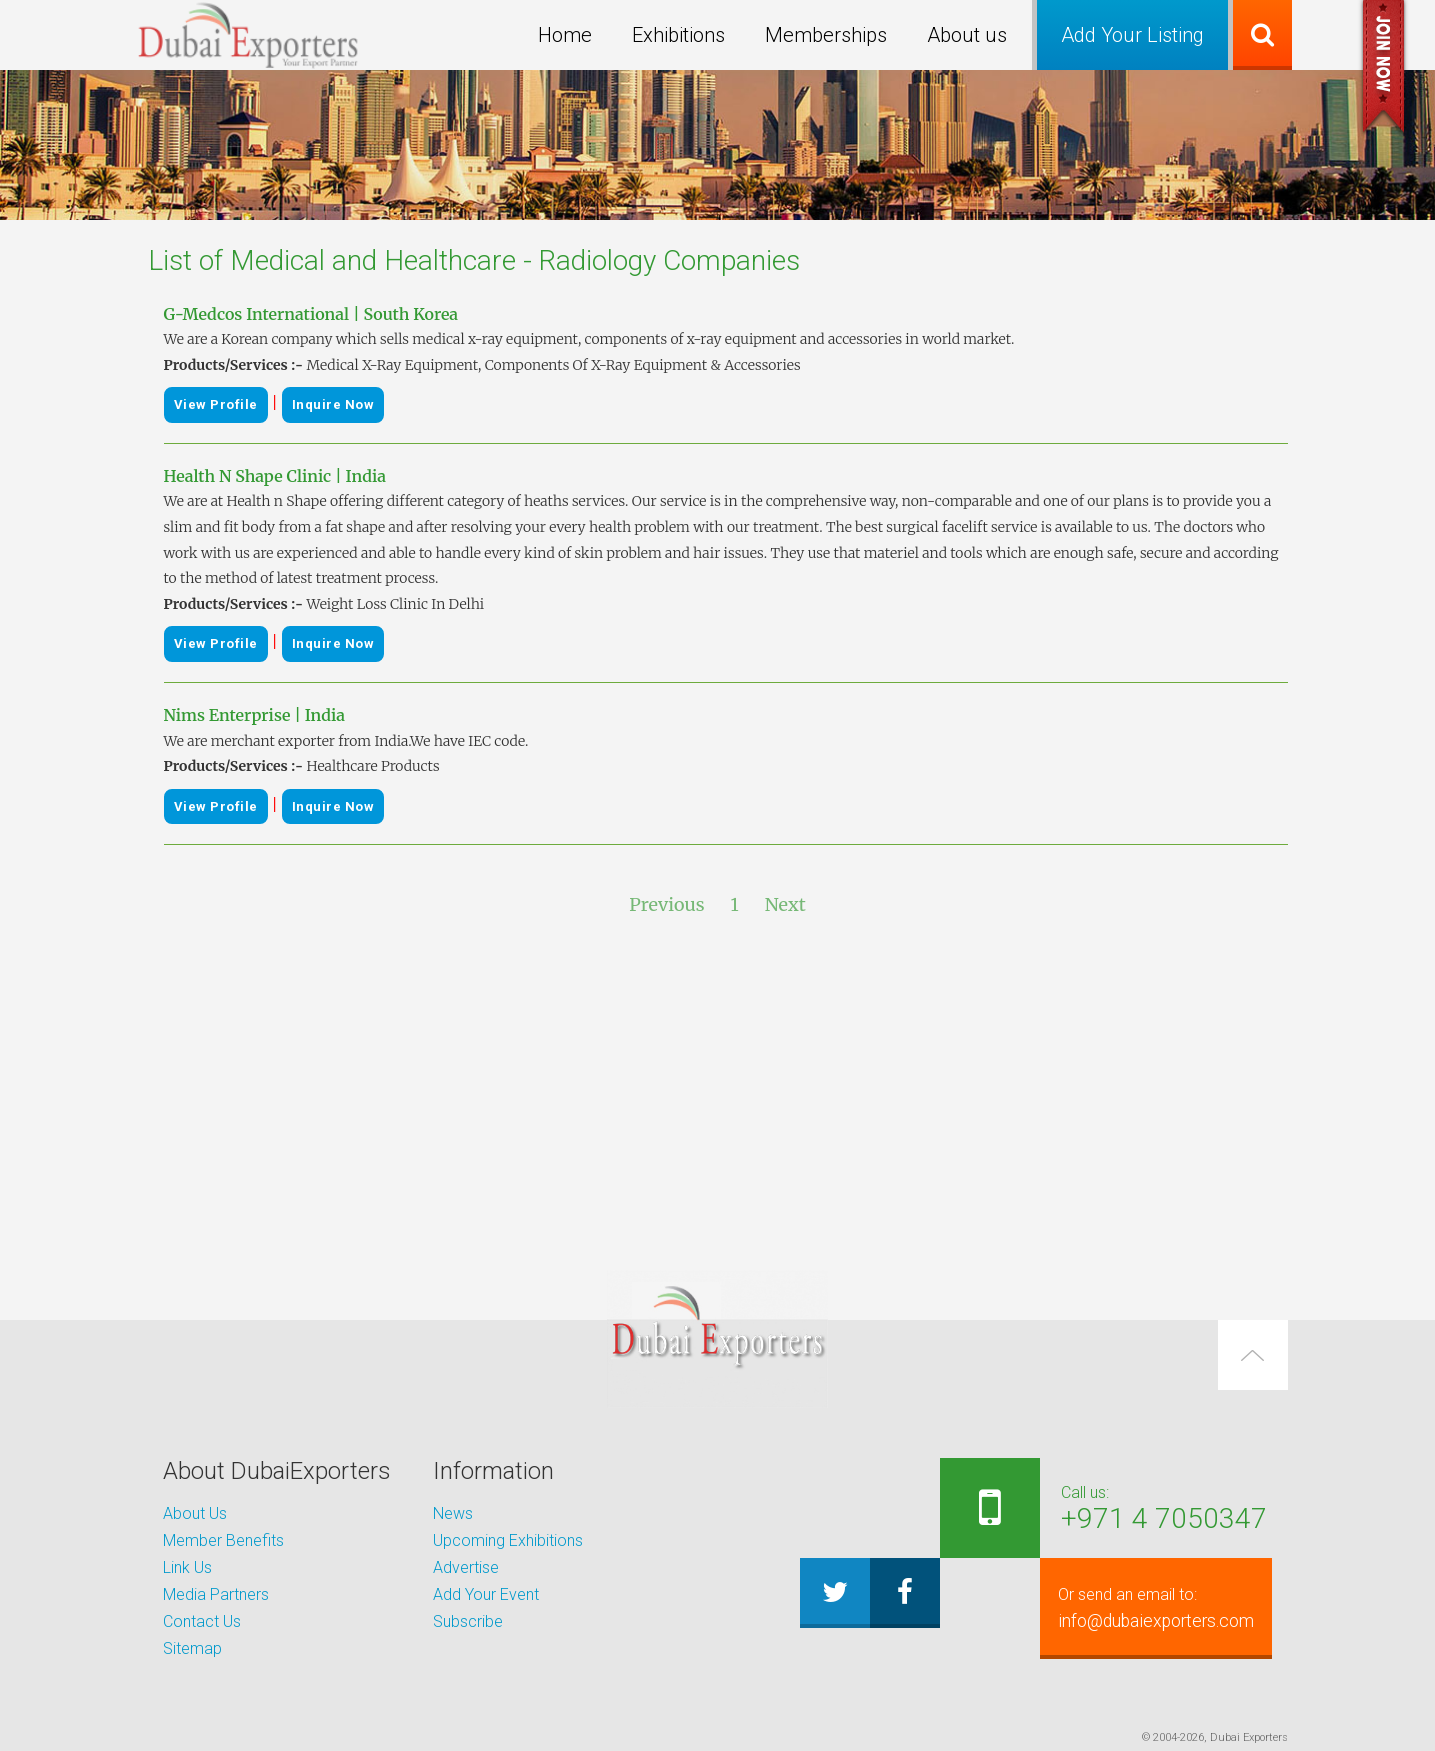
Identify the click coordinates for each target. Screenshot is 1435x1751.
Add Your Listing (1132, 35)
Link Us (187, 1567)
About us (967, 35)
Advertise (466, 1567)
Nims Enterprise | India (255, 715)
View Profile (216, 404)
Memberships (826, 35)
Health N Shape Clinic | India (275, 476)
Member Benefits (223, 1540)
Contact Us (202, 1621)
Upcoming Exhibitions (508, 1540)
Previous (666, 904)
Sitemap (192, 1648)
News (453, 1513)
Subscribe (468, 1621)
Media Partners (216, 1594)
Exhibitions (678, 35)
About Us (195, 1513)
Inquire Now (333, 404)
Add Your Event (486, 1594)
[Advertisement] (718, 1095)
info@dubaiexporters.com (1144, 1608)
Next (785, 904)
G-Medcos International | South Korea (311, 314)
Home (565, 35)
